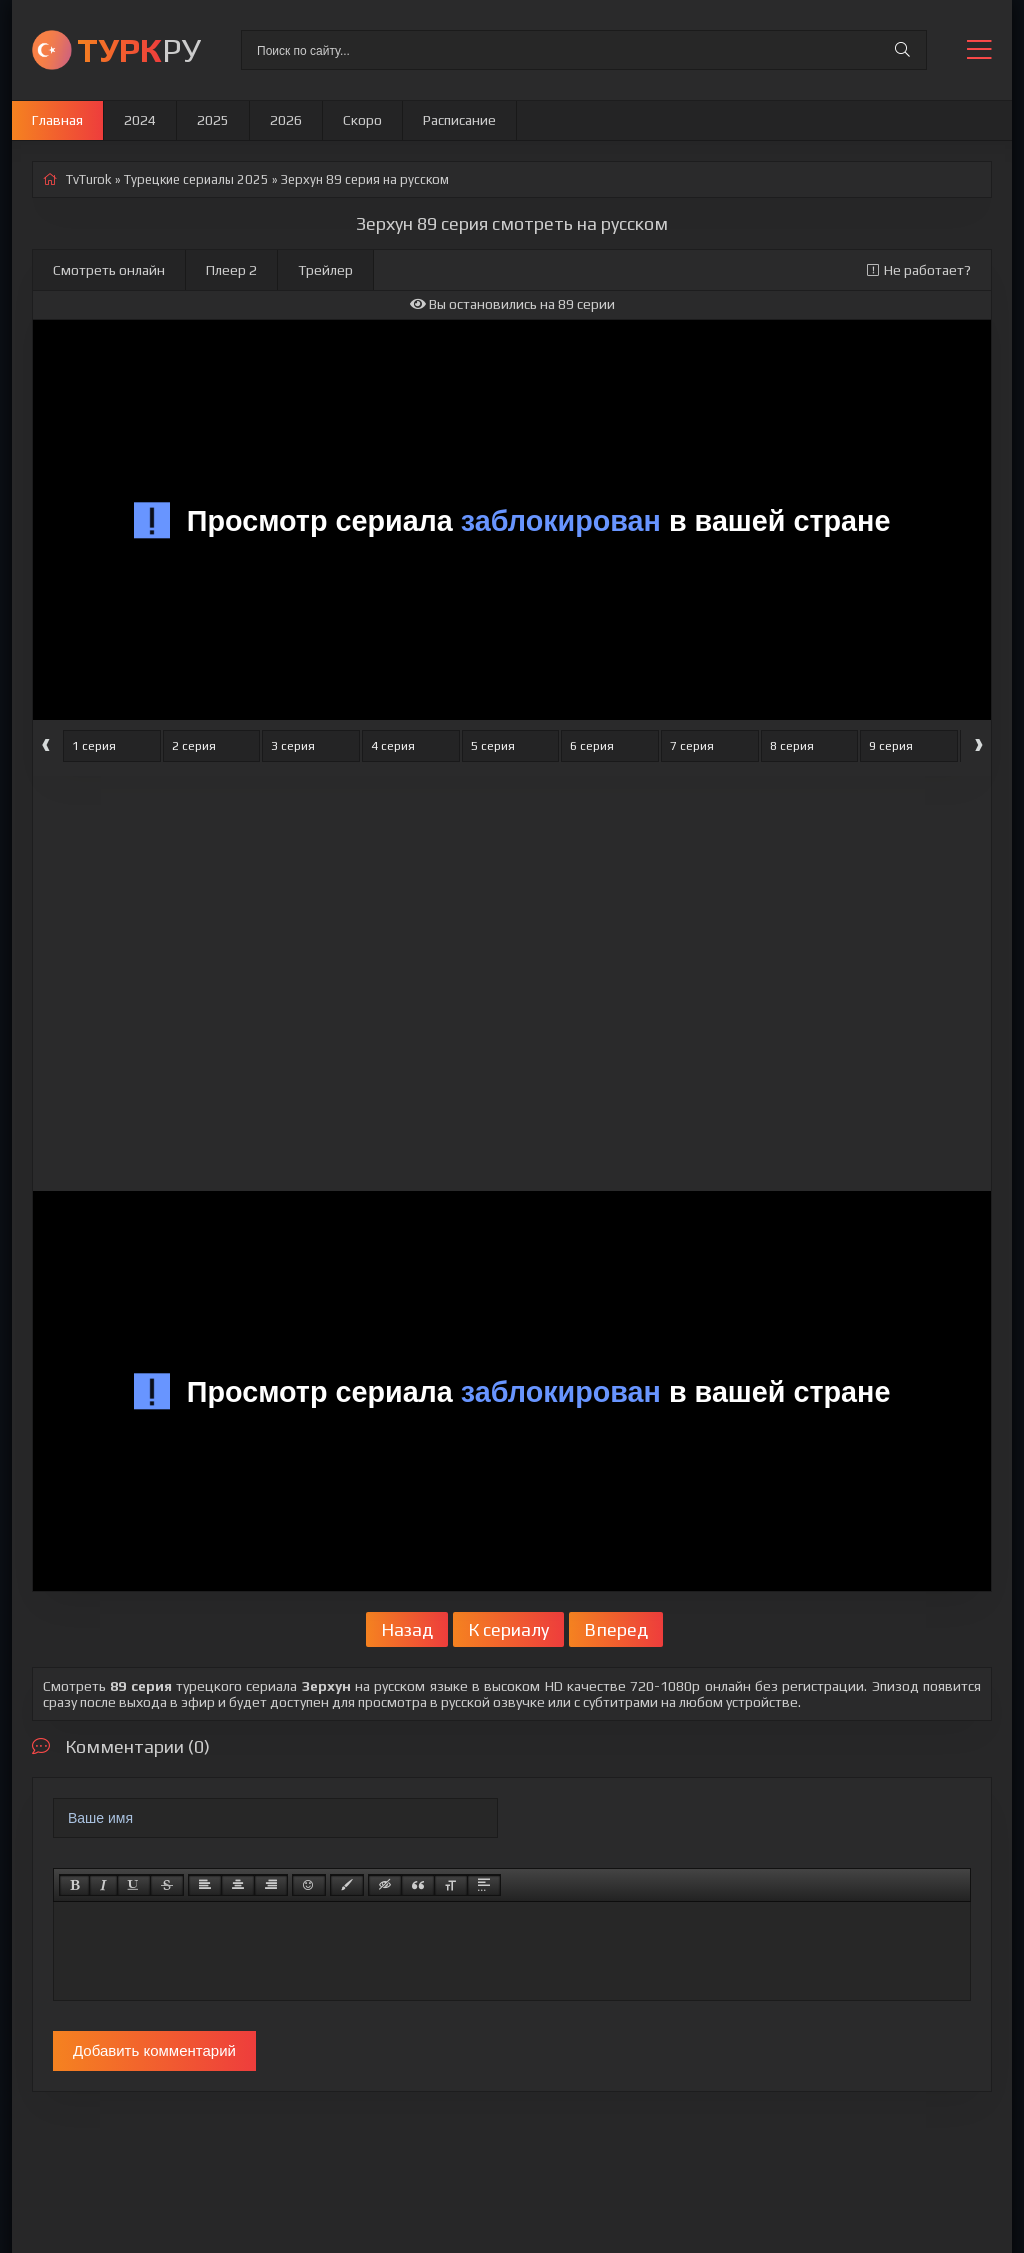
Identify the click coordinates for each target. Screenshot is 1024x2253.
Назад (407, 1629)
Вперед (616, 1629)
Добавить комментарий (154, 2050)
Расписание (459, 120)
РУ (139, 49)
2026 (286, 120)
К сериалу (508, 1629)
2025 (213, 120)
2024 (140, 120)
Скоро (362, 120)
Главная (57, 120)
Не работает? (919, 270)
